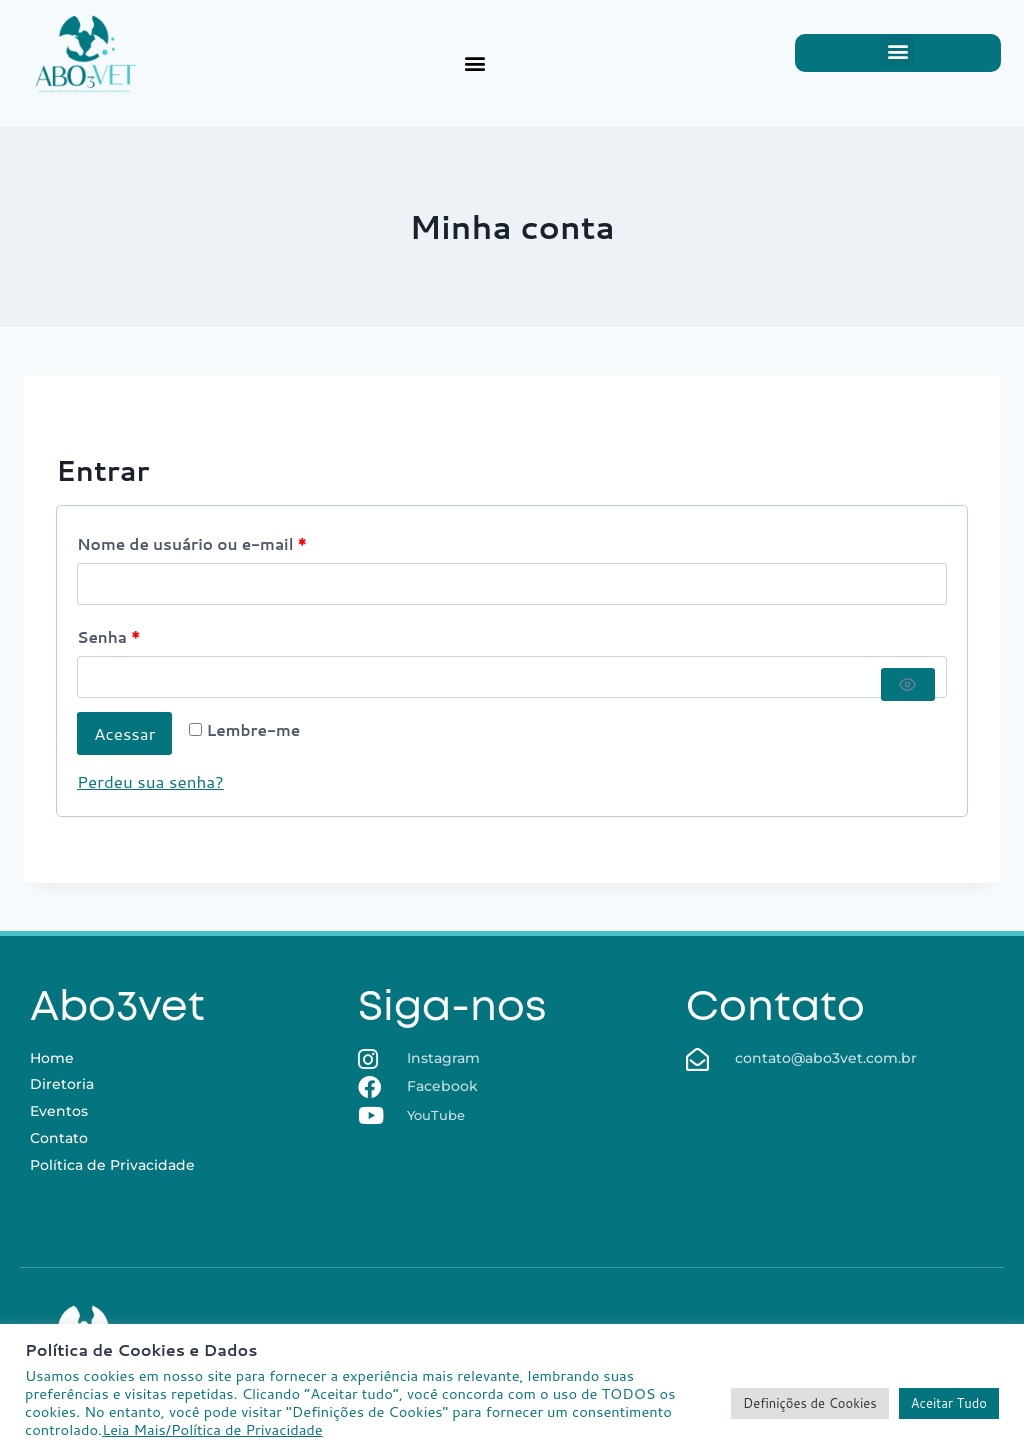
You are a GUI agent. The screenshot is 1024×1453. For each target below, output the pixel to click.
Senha (115, 633)
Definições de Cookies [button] (810, 1403)
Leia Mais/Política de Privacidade (212, 1430)
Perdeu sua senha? (150, 781)
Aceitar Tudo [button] (949, 1403)
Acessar (124, 733)
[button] (474, 63)
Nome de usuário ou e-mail (198, 540)
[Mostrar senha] (908, 685)
